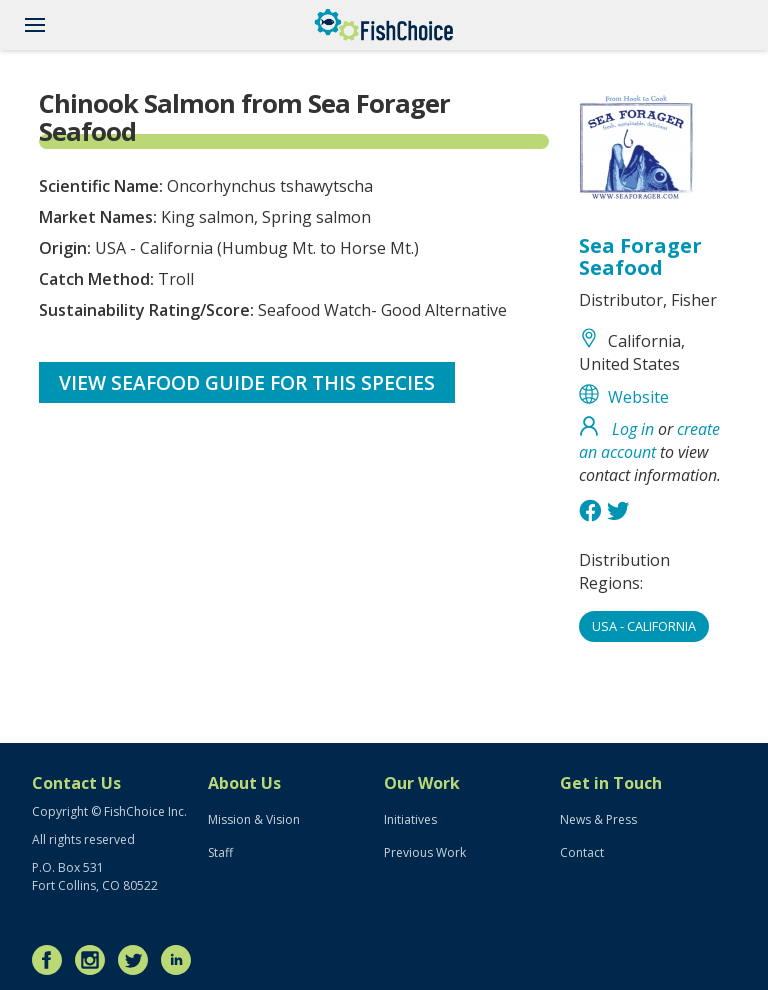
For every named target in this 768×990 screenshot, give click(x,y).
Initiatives (410, 819)
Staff (220, 852)
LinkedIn (181, 960)
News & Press (598, 819)
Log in (633, 429)
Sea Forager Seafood (640, 256)
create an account (649, 440)
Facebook (52, 960)
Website (638, 397)
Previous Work (425, 852)
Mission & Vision (254, 819)
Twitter (138, 960)
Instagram (95, 960)
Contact (582, 852)
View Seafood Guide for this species (247, 382)
